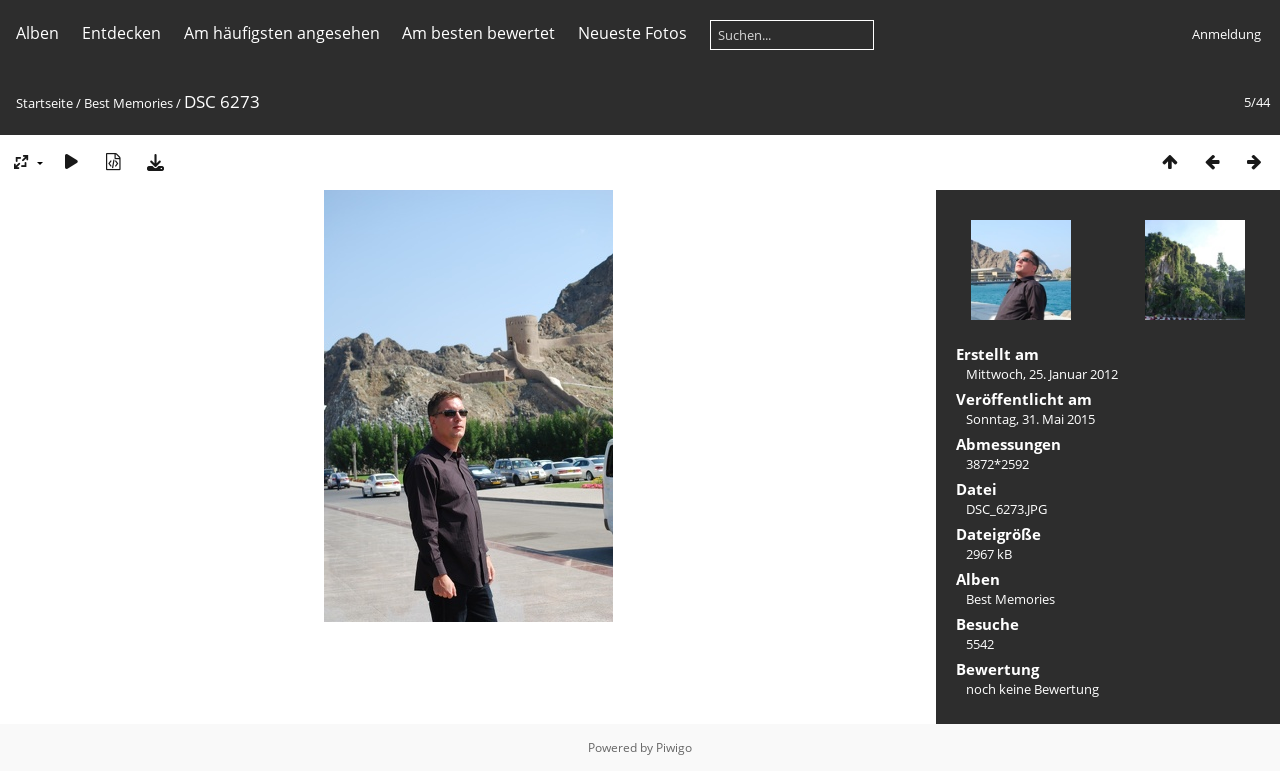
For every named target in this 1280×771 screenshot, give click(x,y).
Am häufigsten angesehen (282, 33)
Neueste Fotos (632, 33)
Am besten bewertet (478, 33)
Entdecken (121, 33)
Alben (37, 33)
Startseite (44, 103)
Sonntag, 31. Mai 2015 (1030, 419)
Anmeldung (1226, 34)
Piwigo (674, 747)
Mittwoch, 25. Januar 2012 (1042, 374)
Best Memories (128, 103)
